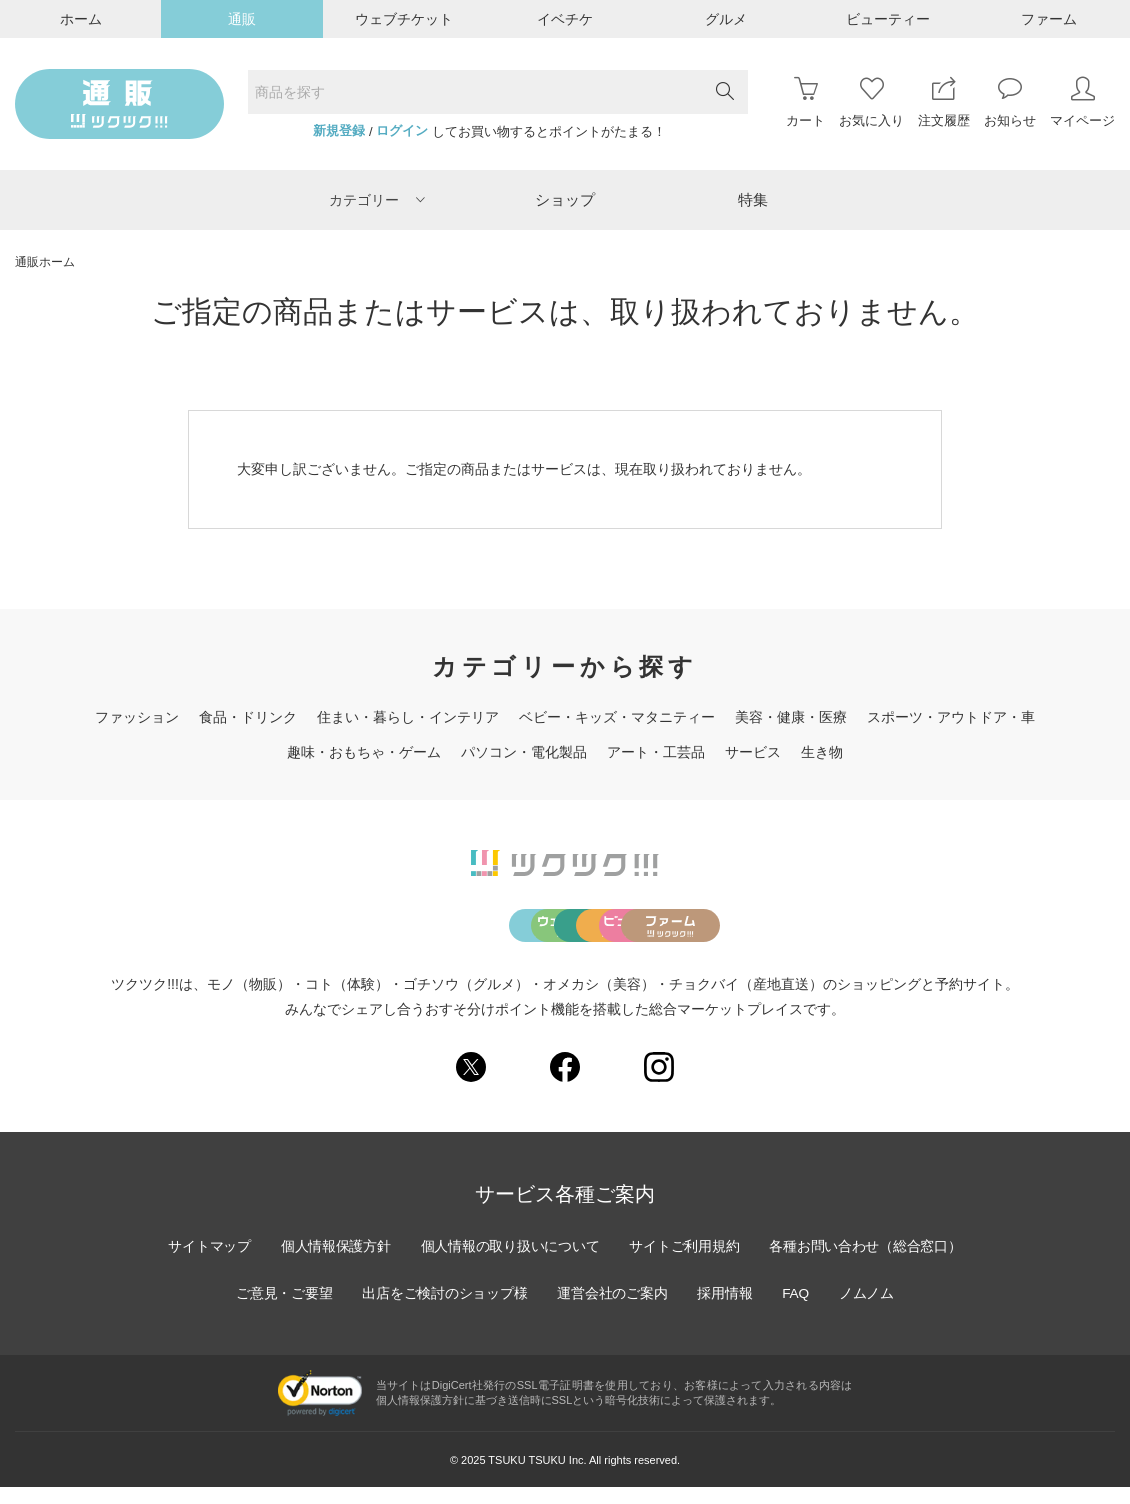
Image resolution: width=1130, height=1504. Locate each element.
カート (805, 102)
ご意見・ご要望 (280, 1310)
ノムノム (871, 1310)
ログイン (402, 131)
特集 (753, 199)
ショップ (565, 199)
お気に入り (871, 102)
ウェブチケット (404, 19)
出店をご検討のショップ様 (443, 1310)
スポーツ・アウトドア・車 (951, 717)
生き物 (822, 752)
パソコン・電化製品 (524, 752)
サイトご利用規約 (686, 1263)
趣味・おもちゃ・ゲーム (364, 752)
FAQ (799, 1310)
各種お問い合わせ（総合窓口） (870, 1263)
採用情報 (727, 1310)
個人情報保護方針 (332, 1263)
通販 (242, 19)
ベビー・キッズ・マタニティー (617, 717)
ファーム (1049, 19)
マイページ (1082, 102)
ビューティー (888, 19)
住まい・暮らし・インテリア (408, 717)
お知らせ (1010, 102)
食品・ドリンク (248, 717)
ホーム (81, 19)
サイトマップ (204, 1263)
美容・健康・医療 (791, 717)
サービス (753, 752)
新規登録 (339, 131)
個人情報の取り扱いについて (509, 1263)
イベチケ (565, 19)
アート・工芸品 (656, 752)
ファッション (137, 717)
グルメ (726, 19)
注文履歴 (944, 102)
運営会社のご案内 (613, 1310)
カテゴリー (377, 200)
